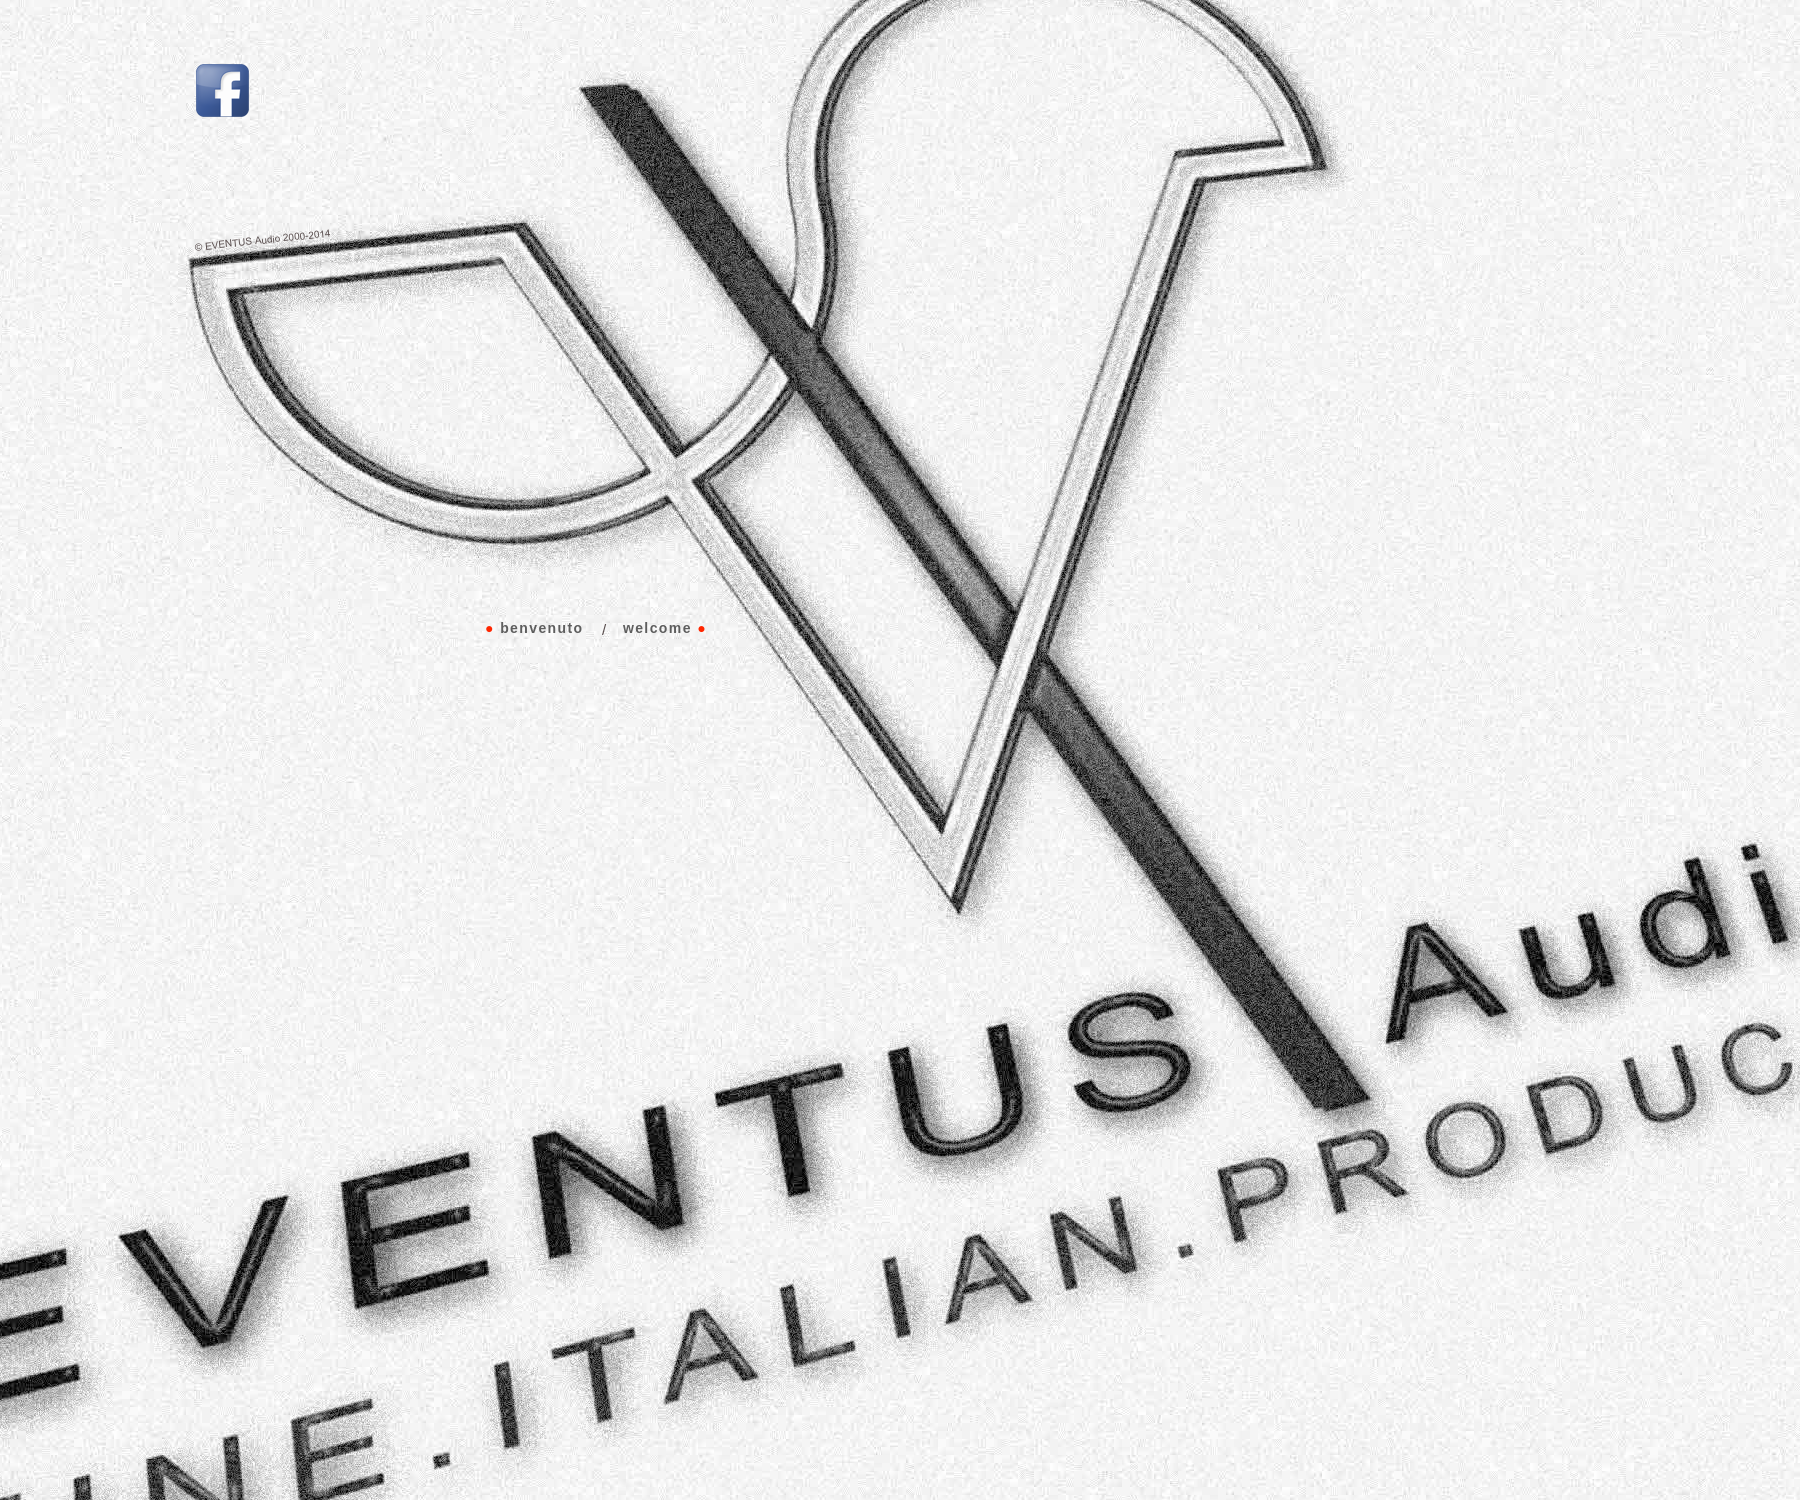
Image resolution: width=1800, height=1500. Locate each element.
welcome (657, 628)
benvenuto (541, 628)
